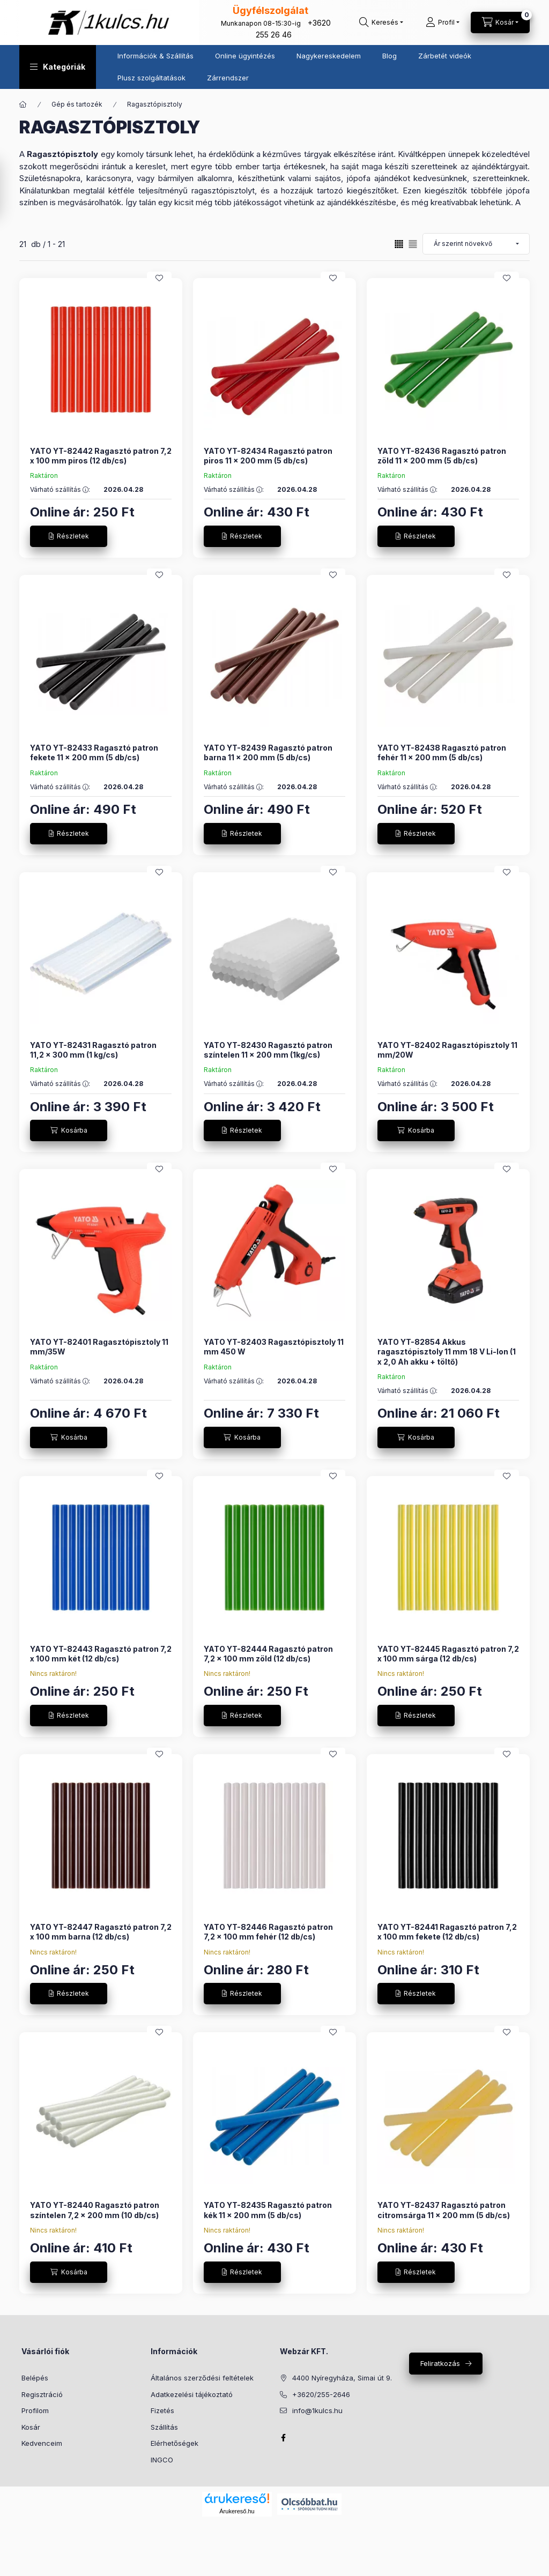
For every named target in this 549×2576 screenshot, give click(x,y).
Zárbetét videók (444, 55)
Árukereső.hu (236, 2511)
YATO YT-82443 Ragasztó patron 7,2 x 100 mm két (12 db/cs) (101, 1653)
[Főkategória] (23, 104)
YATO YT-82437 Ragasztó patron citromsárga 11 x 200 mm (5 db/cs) (443, 2209)
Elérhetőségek (174, 2443)
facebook (283, 2437)
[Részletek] (68, 536)
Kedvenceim (41, 2443)
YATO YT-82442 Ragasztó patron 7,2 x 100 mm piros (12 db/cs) (101, 455)
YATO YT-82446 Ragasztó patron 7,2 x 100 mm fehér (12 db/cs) (268, 1931)
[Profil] (442, 22)
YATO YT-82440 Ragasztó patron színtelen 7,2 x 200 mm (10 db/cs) (94, 2209)
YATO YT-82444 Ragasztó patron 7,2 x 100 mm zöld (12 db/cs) (268, 1653)
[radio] (413, 244)
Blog (389, 55)
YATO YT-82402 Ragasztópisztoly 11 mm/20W (447, 1049)
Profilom (35, 2410)
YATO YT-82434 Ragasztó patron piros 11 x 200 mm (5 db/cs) (268, 455)
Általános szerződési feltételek (202, 2377)
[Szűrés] (10, 189)
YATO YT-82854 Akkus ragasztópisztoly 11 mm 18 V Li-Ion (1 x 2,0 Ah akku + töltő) (446, 1351)
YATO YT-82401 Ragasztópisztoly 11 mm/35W (99, 1346)
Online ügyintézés (245, 55)
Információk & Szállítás (155, 55)
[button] (57, 67)
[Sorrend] (476, 243)
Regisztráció (42, 2394)
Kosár (30, 2427)
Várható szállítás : (60, 489)
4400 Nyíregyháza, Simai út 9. (342, 2377)
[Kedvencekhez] (159, 278)
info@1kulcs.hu (317, 2410)
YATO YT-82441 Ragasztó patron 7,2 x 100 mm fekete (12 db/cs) (447, 1931)
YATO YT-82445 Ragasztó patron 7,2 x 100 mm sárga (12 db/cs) (448, 1653)
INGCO (162, 2459)
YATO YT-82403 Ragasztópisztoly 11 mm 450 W (274, 1346)
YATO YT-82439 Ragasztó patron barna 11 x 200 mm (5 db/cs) (268, 752)
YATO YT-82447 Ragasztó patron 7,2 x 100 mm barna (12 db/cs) (101, 1931)
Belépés (34, 2377)
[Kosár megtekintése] (500, 22)
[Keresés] (381, 22)
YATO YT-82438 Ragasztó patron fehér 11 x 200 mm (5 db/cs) (441, 752)
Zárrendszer (228, 77)
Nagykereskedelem (328, 55)
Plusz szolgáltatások (151, 77)
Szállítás (164, 2427)
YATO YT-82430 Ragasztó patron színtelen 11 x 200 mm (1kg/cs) (268, 1049)
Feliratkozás (440, 2363)
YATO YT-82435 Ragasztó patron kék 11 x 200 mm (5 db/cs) (268, 2209)
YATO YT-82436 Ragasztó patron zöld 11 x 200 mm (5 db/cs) (441, 455)
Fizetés (162, 2410)
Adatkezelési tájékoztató (192, 2394)
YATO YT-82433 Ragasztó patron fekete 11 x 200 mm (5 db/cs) (94, 752)
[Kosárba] (68, 1130)
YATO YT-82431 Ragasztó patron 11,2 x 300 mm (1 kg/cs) (93, 1049)
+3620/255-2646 (321, 2394)
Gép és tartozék (76, 104)
